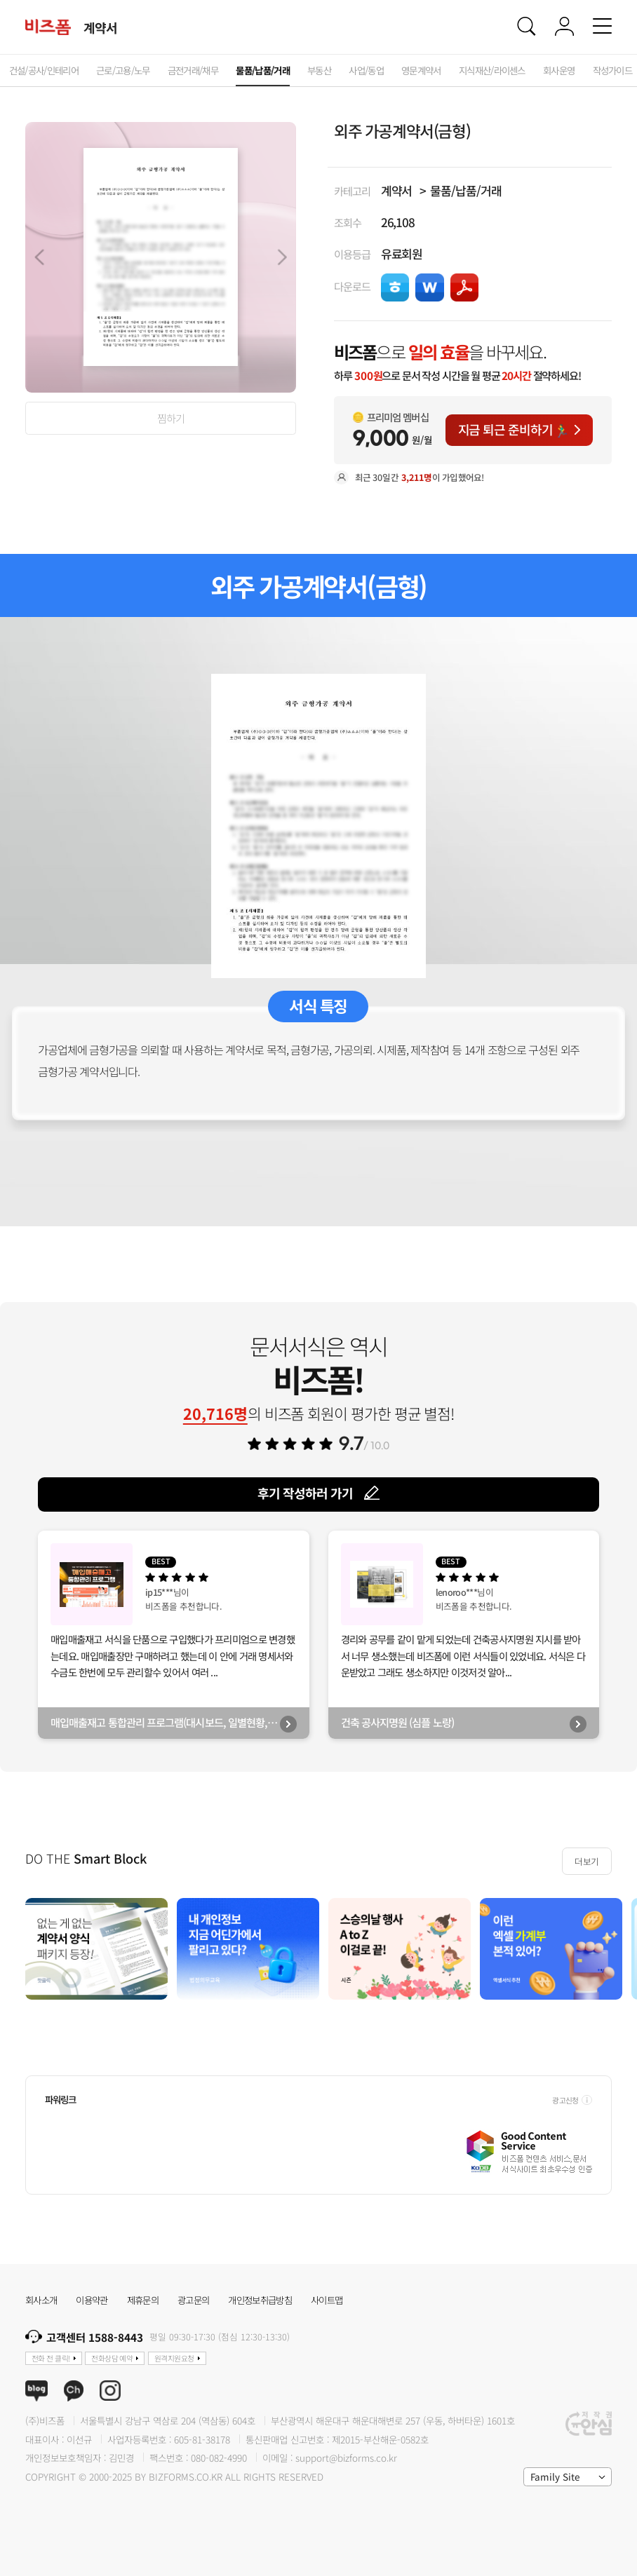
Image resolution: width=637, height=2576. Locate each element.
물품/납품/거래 (466, 190)
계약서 (397, 190)
